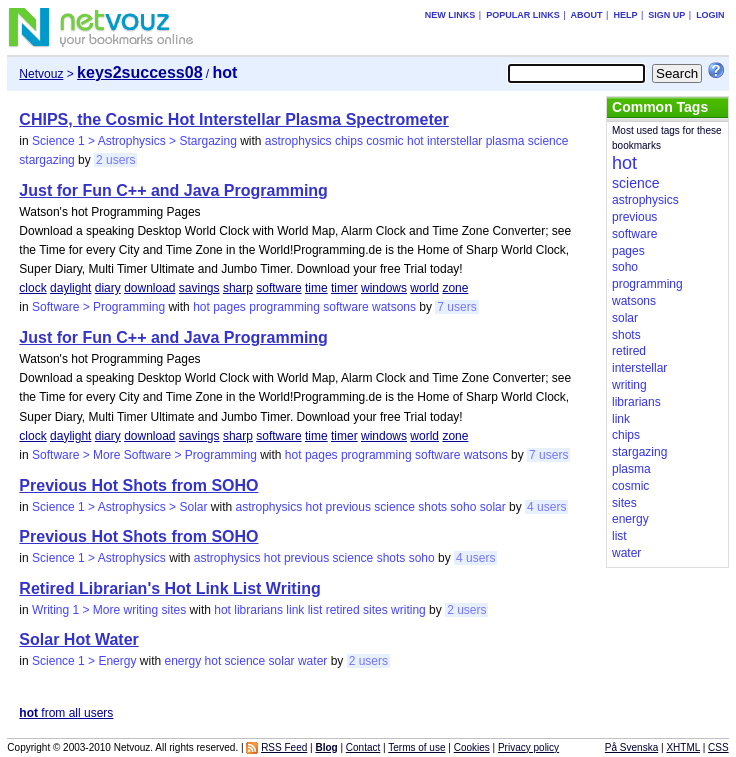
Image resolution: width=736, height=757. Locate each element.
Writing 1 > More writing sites (109, 610)
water (312, 661)
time (316, 288)
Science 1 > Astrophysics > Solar (119, 507)
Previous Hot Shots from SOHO (138, 485)
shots (432, 507)
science (548, 141)
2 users (115, 160)
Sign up (666, 15)
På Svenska (631, 747)
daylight (70, 288)
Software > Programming (98, 307)
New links (450, 15)
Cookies (472, 747)
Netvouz (41, 74)
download (149, 288)
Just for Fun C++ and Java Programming (173, 190)
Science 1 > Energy (84, 661)
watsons (394, 307)
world (424, 288)
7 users (456, 307)
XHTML (683, 747)
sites (375, 610)
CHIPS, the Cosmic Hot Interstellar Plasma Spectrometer (233, 119)
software (278, 288)
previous (348, 507)
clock (32, 288)
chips (349, 141)
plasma (505, 141)
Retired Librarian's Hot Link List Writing (169, 588)
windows (384, 288)
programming (284, 307)
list (315, 610)
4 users (546, 507)
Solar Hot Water (78, 639)
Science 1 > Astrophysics (99, 558)
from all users (66, 713)
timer (344, 288)
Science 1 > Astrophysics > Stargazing (134, 141)
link (295, 610)
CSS (718, 747)
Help (625, 15)
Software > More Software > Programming (144, 455)
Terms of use (416, 747)
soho (463, 507)
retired (343, 610)
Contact (363, 747)
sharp (238, 288)
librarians (258, 610)
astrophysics (298, 141)
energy (182, 661)
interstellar (454, 141)
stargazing (46, 160)
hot (415, 141)
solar (493, 507)
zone (455, 288)
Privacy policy (528, 747)
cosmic (384, 141)
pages (229, 307)
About (587, 15)
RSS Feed (284, 747)
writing (408, 610)
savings (199, 288)
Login (710, 15)
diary (108, 288)
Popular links (523, 15)
